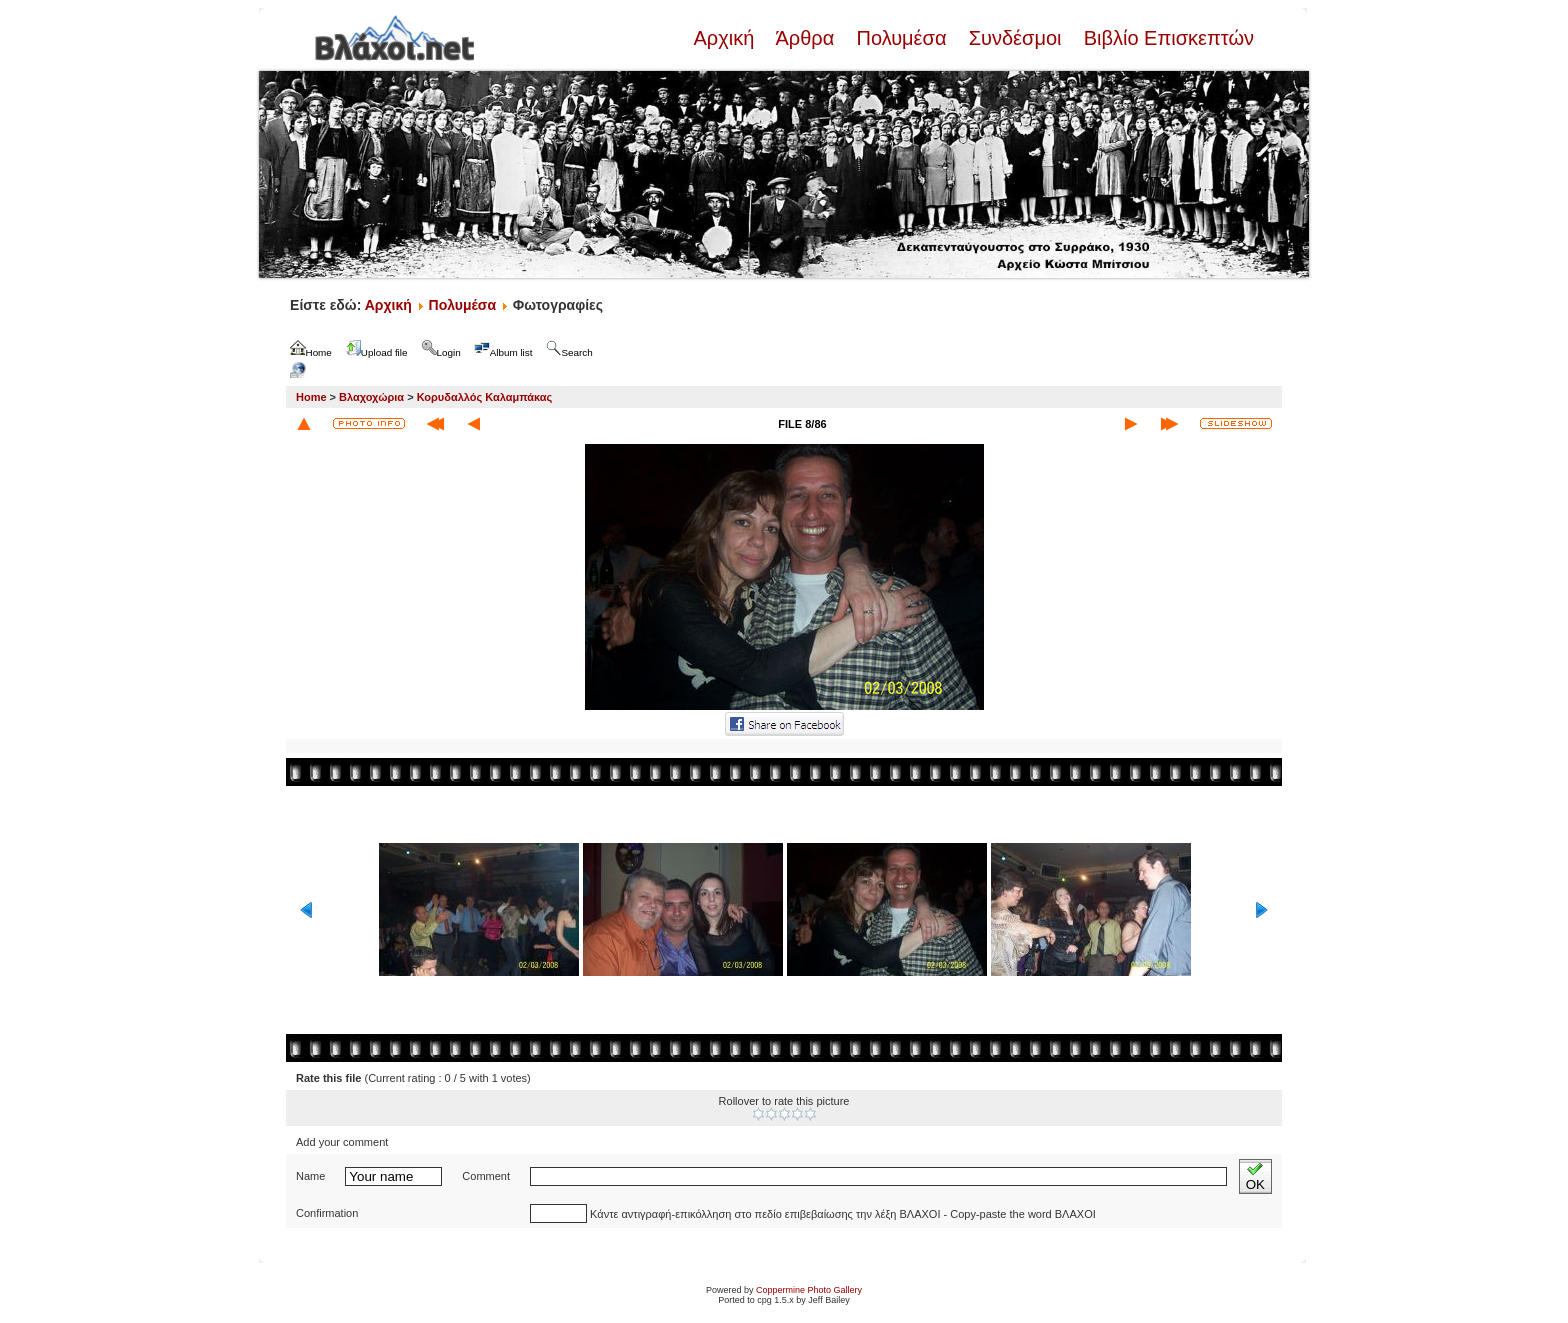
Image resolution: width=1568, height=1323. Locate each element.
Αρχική (726, 38)
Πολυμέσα (901, 38)
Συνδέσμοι (1015, 38)
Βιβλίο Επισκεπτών (1166, 38)
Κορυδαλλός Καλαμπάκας (485, 397)
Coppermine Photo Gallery (809, 1290)
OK (1255, 1176)
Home (311, 397)
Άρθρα (805, 38)
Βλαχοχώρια (371, 397)
